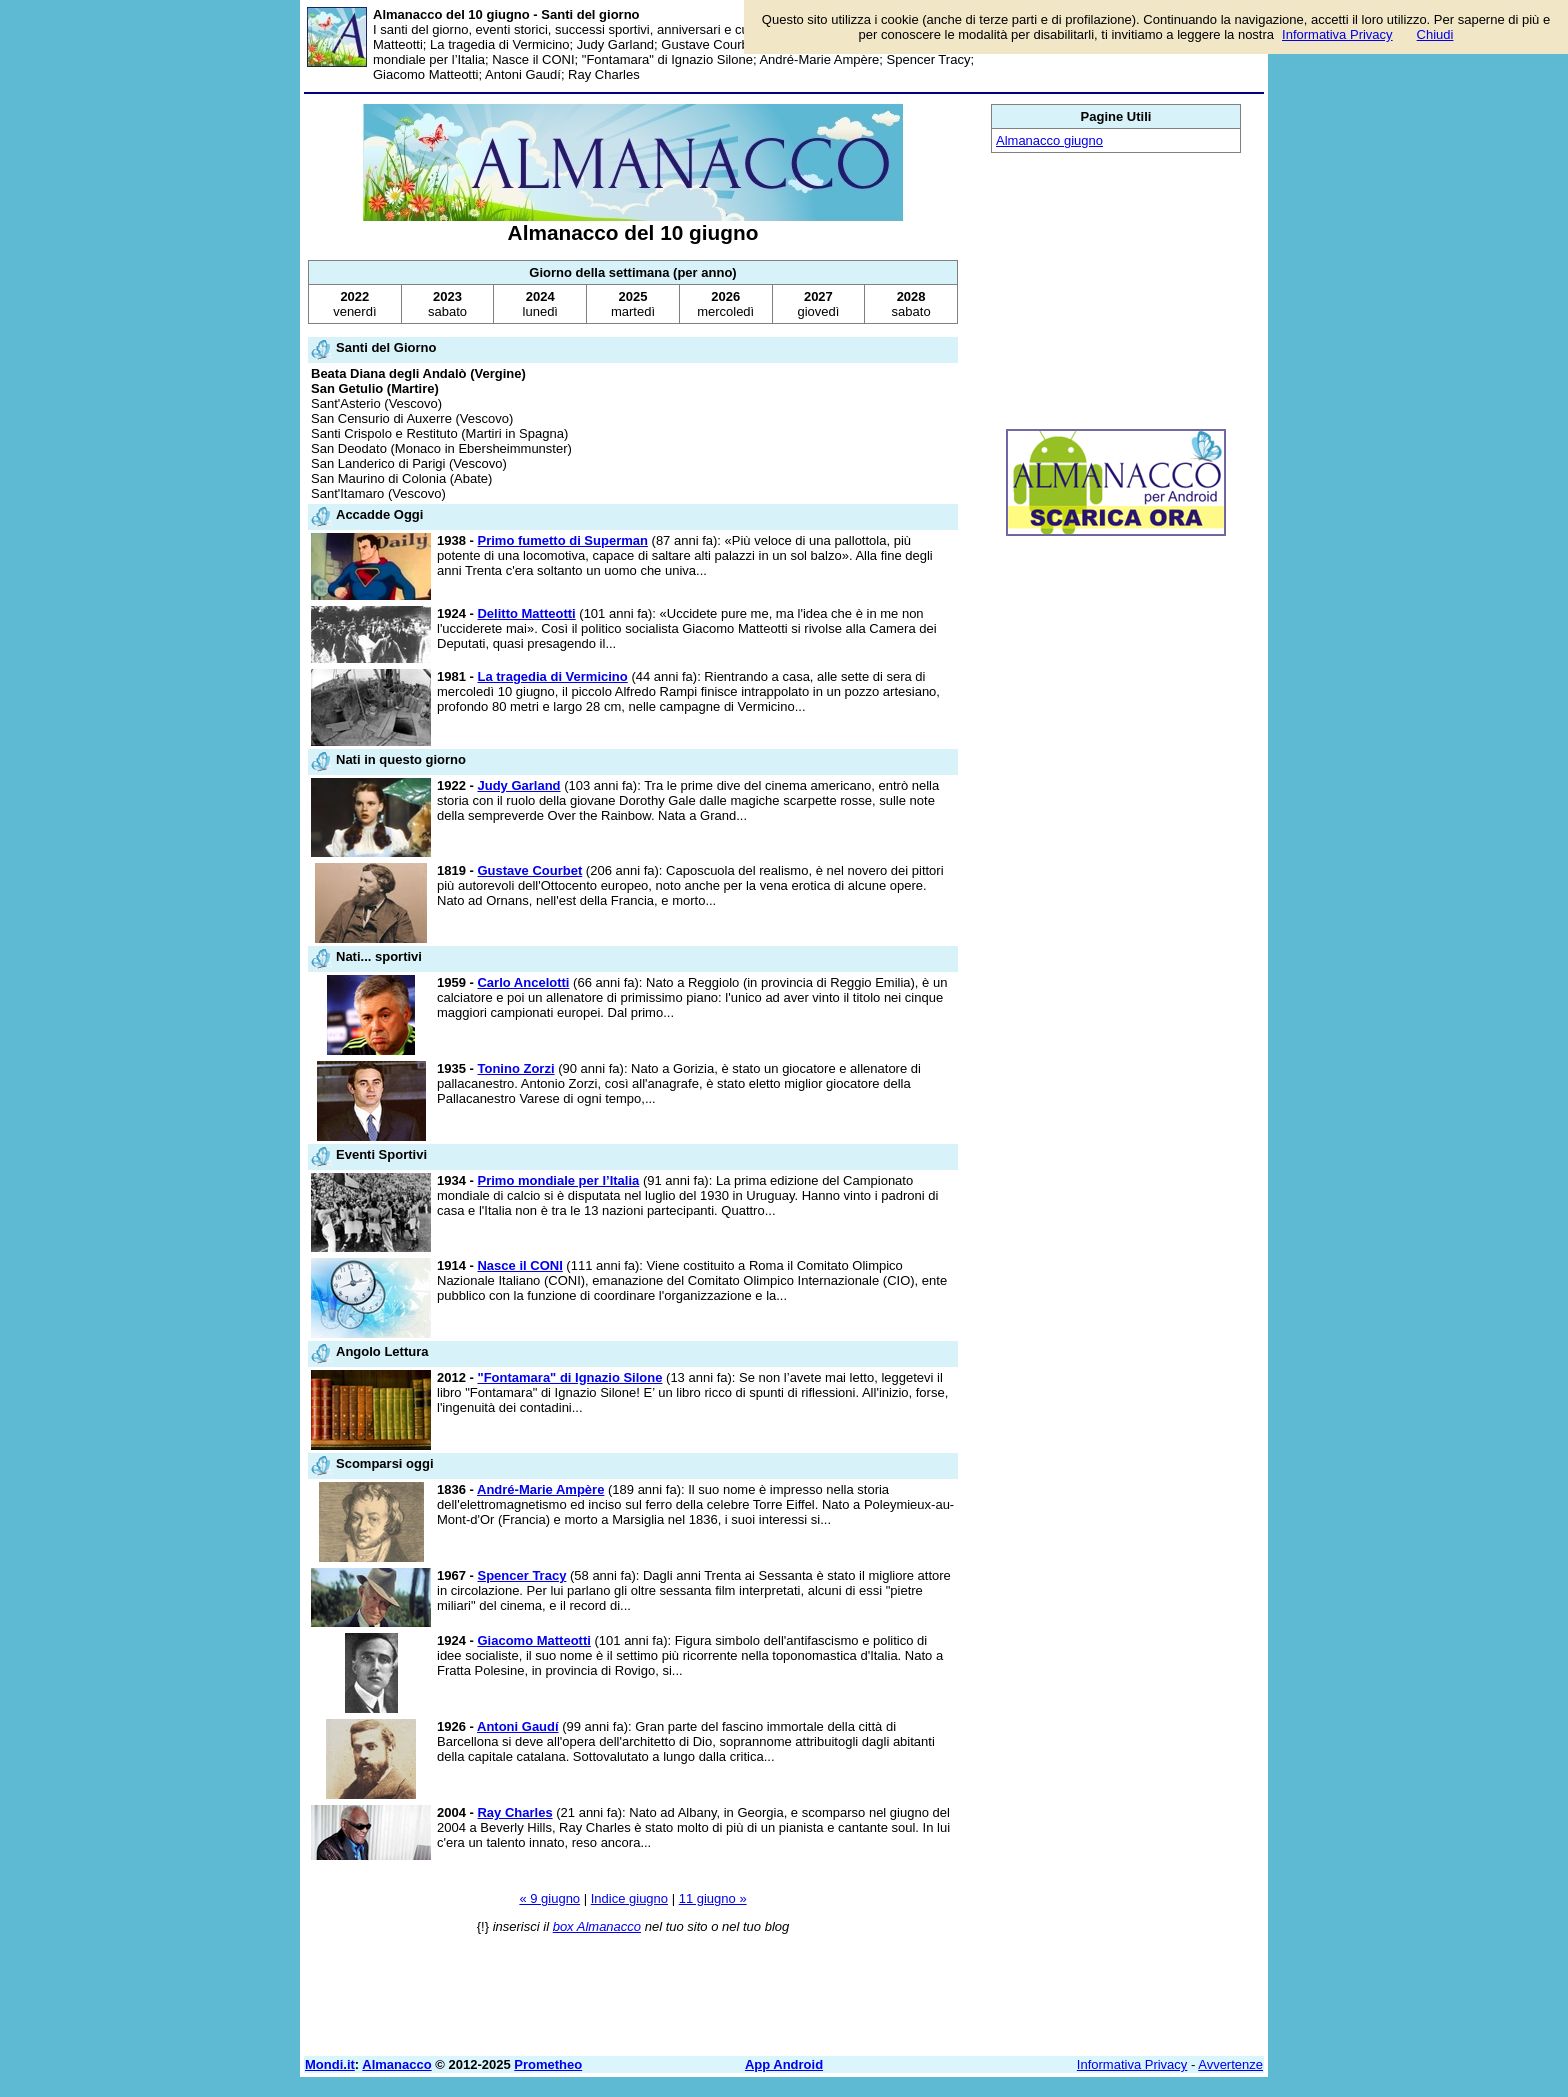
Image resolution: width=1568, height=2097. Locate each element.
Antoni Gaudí (518, 1726)
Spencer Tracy (521, 1575)
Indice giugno (629, 1898)
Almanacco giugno (1049, 140)
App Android (784, 2064)
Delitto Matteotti (526, 613)
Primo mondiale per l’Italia (558, 1180)
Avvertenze (1230, 2064)
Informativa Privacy (1132, 2064)
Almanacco (396, 2064)
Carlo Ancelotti (523, 982)
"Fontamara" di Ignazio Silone (569, 1377)
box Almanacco (597, 1926)
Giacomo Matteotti (533, 1640)
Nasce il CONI (519, 1265)
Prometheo (548, 2064)
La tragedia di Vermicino (552, 676)
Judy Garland (518, 785)
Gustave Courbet (529, 870)
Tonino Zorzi (515, 1068)
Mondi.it (330, 2064)
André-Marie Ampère (540, 1489)
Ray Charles (514, 1812)
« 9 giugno (549, 1898)
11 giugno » (713, 1898)
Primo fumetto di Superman (562, 540)
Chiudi (1435, 34)
